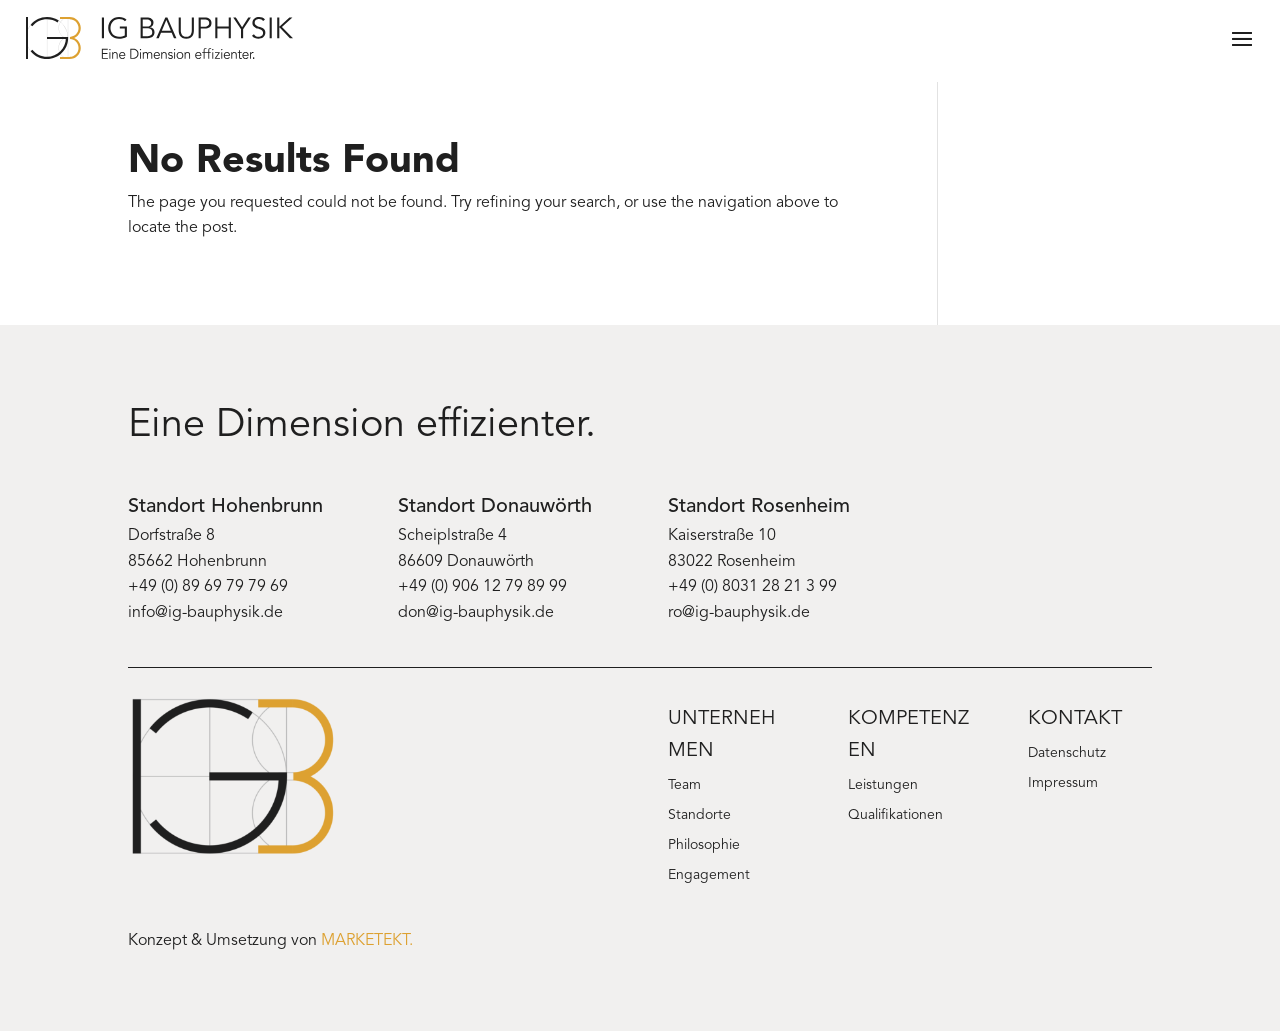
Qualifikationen (895, 816)
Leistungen (883, 786)
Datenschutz (1067, 754)
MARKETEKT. (367, 941)
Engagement (709, 876)
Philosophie (704, 846)
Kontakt (1075, 719)
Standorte (699, 816)
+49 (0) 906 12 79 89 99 (482, 587)
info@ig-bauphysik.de (205, 613)
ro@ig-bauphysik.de (739, 613)
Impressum (1063, 784)
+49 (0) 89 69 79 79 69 (208, 587)
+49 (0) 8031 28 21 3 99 (752, 587)
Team (684, 786)
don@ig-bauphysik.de (476, 613)
